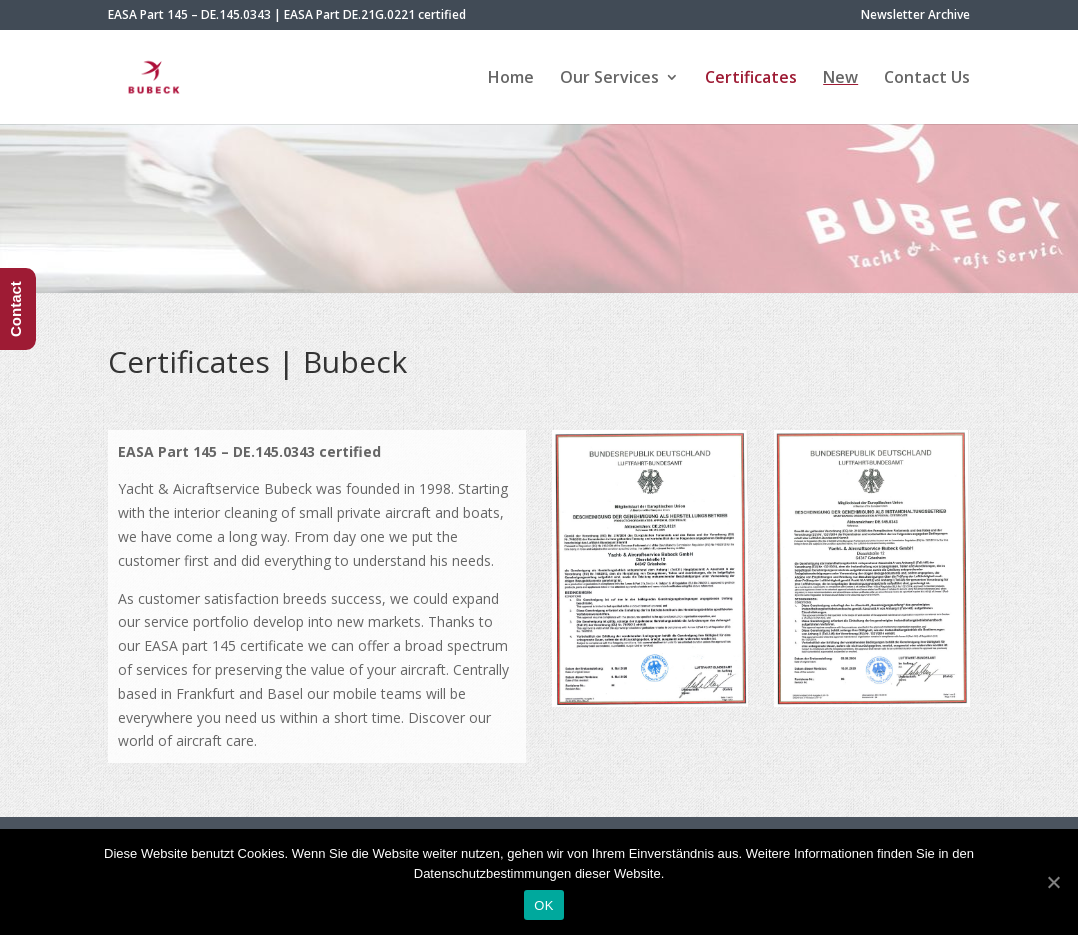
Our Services (609, 79)
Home (511, 79)
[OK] (1053, 882)
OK (543, 905)
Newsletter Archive (915, 16)
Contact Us (927, 79)
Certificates (751, 79)
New (840, 79)
